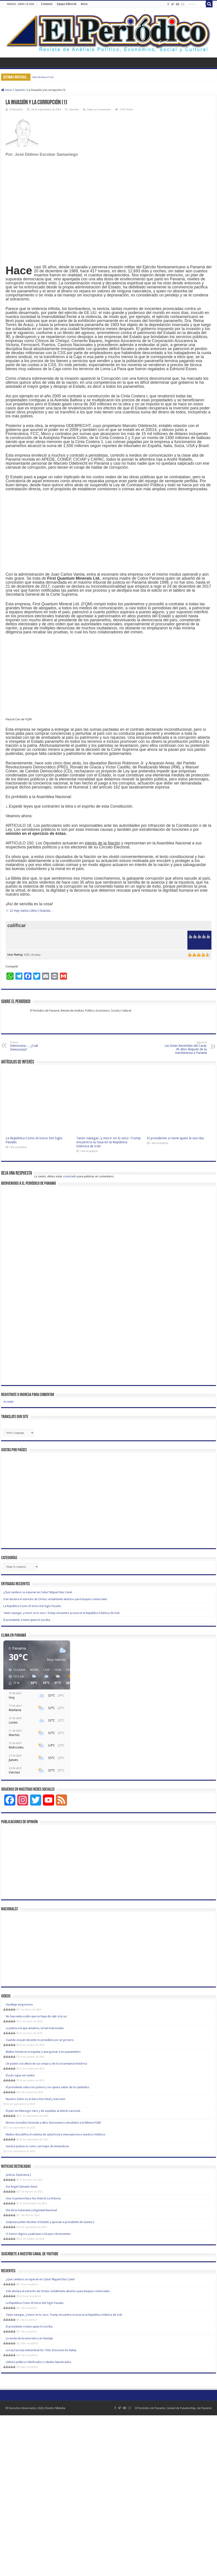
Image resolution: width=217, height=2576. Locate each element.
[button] (15, 1676)
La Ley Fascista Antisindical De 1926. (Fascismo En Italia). (41, 2350)
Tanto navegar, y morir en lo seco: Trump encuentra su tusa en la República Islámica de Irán (108, 1142)
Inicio (84, 4)
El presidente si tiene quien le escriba (175, 1138)
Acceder (8, 1401)
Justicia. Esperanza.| (18, 2174)
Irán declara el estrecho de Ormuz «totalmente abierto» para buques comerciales (55, 1599)
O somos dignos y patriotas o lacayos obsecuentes (38, 2233)
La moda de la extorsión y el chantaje (29, 2338)
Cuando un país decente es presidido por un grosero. (40, 2040)
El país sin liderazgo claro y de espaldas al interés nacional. (43, 2110)
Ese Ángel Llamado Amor (22, 2186)
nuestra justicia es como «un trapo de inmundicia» (37, 2146)
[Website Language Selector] (18, 1433)
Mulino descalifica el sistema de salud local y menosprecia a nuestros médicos (55, 2134)
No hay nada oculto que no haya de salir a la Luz (36, 2016)
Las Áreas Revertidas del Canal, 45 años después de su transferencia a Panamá (184, 1048)
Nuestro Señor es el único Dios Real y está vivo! (35, 2099)
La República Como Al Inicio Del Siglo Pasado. (32, 1606)
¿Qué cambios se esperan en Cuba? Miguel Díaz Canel (64, 77)
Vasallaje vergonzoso (19, 2004)
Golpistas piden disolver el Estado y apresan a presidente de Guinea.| (50, 2222)
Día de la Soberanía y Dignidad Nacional (31, 2210)
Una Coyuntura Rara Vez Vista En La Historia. (36, 2198)
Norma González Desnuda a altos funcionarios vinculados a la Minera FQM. (53, 2122)
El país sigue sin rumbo (20, 2075)
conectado (70, 1176)
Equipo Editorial (66, 4)
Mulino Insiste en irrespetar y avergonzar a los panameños (43, 2051)
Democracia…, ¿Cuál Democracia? (33, 1046)
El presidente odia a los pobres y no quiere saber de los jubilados (47, 2087)
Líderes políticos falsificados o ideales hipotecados (38, 2362)
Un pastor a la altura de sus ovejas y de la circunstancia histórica (46, 2063)
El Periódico (16, 109)
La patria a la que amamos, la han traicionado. (35, 2028)
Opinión (20, 90)
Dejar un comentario (99, 109)
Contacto (47, 4)
